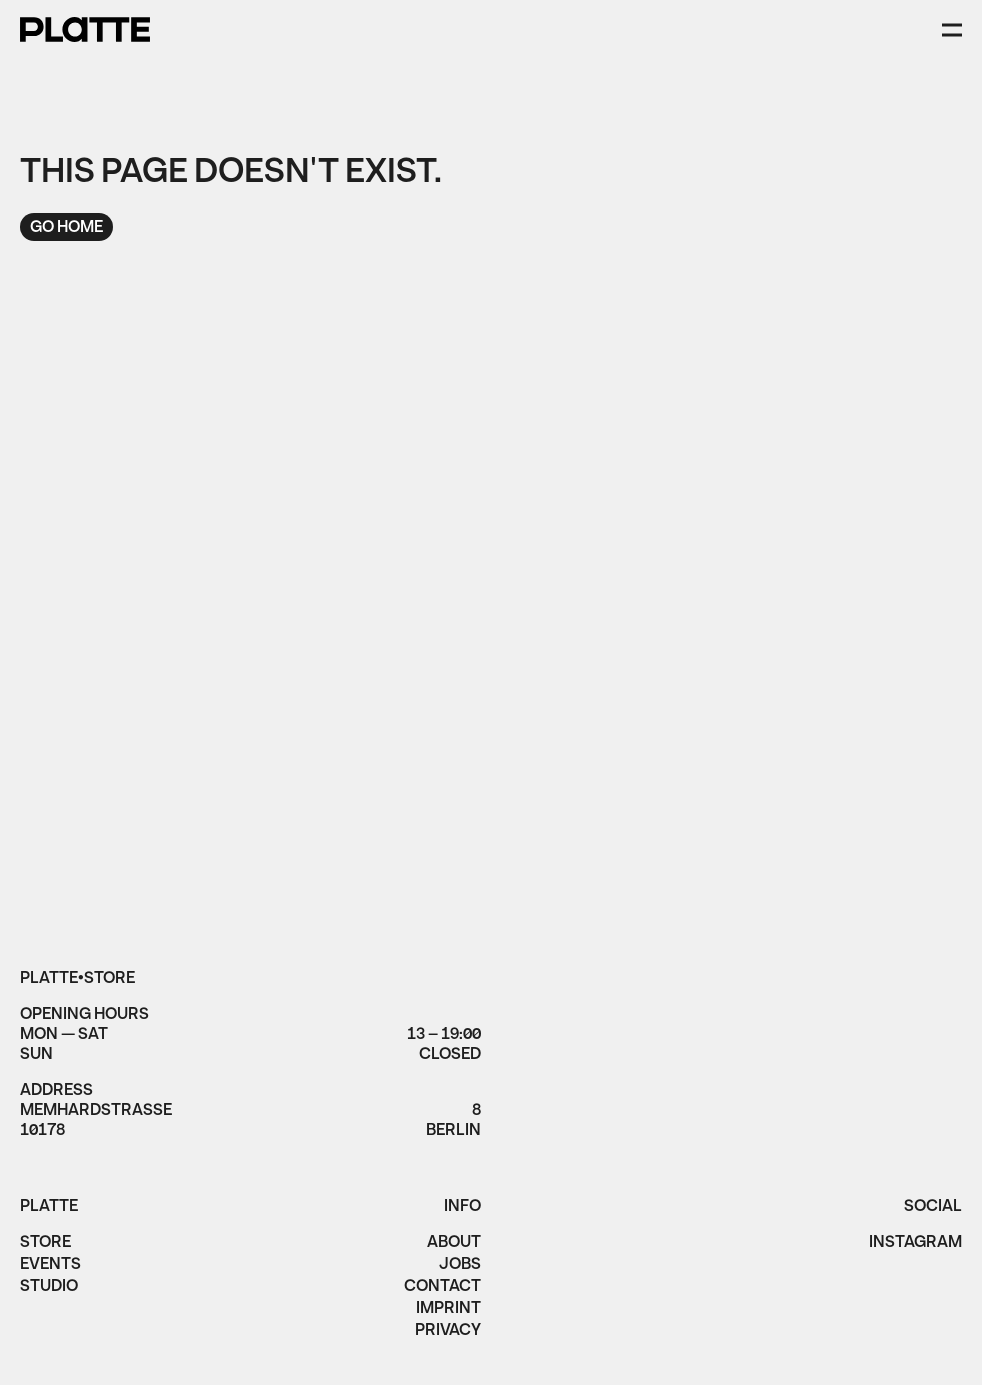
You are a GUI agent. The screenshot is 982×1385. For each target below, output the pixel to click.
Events (50, 1266)
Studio (49, 1288)
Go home (66, 228)
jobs (460, 1266)
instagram (915, 1244)
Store (45, 1244)
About (454, 1244)
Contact (442, 1288)
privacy (448, 1332)
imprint (448, 1310)
